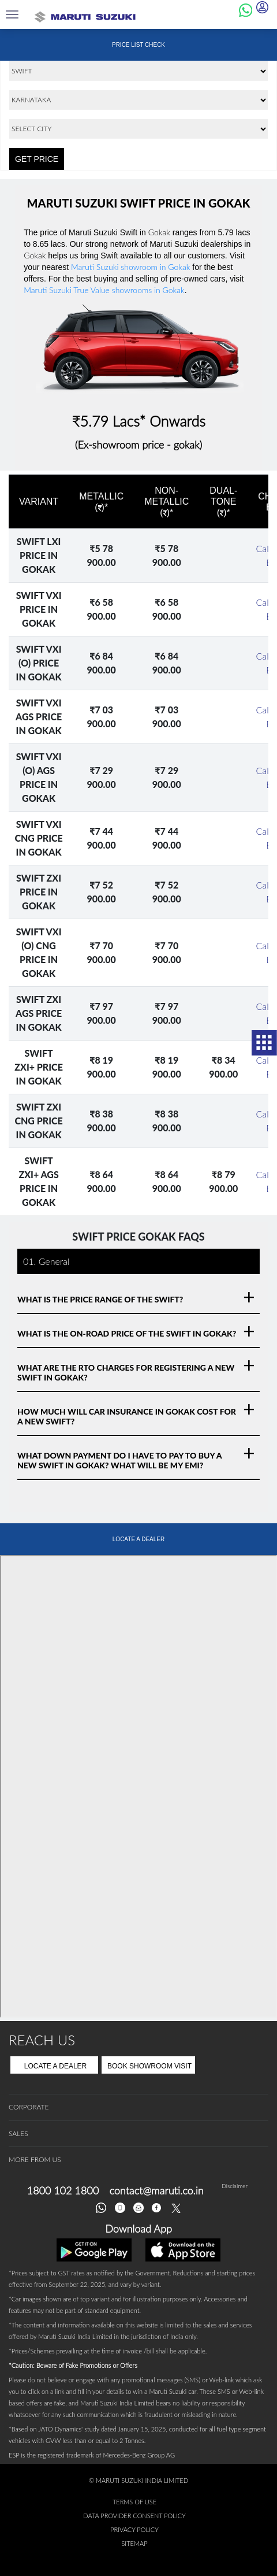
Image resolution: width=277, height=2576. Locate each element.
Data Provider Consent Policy (134, 2515)
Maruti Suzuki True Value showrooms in (104, 290)
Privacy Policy (134, 2529)
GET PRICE (36, 159)
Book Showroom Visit (149, 2066)
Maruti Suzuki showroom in (130, 267)
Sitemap (134, 2543)
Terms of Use (134, 2501)
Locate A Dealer (55, 2066)
